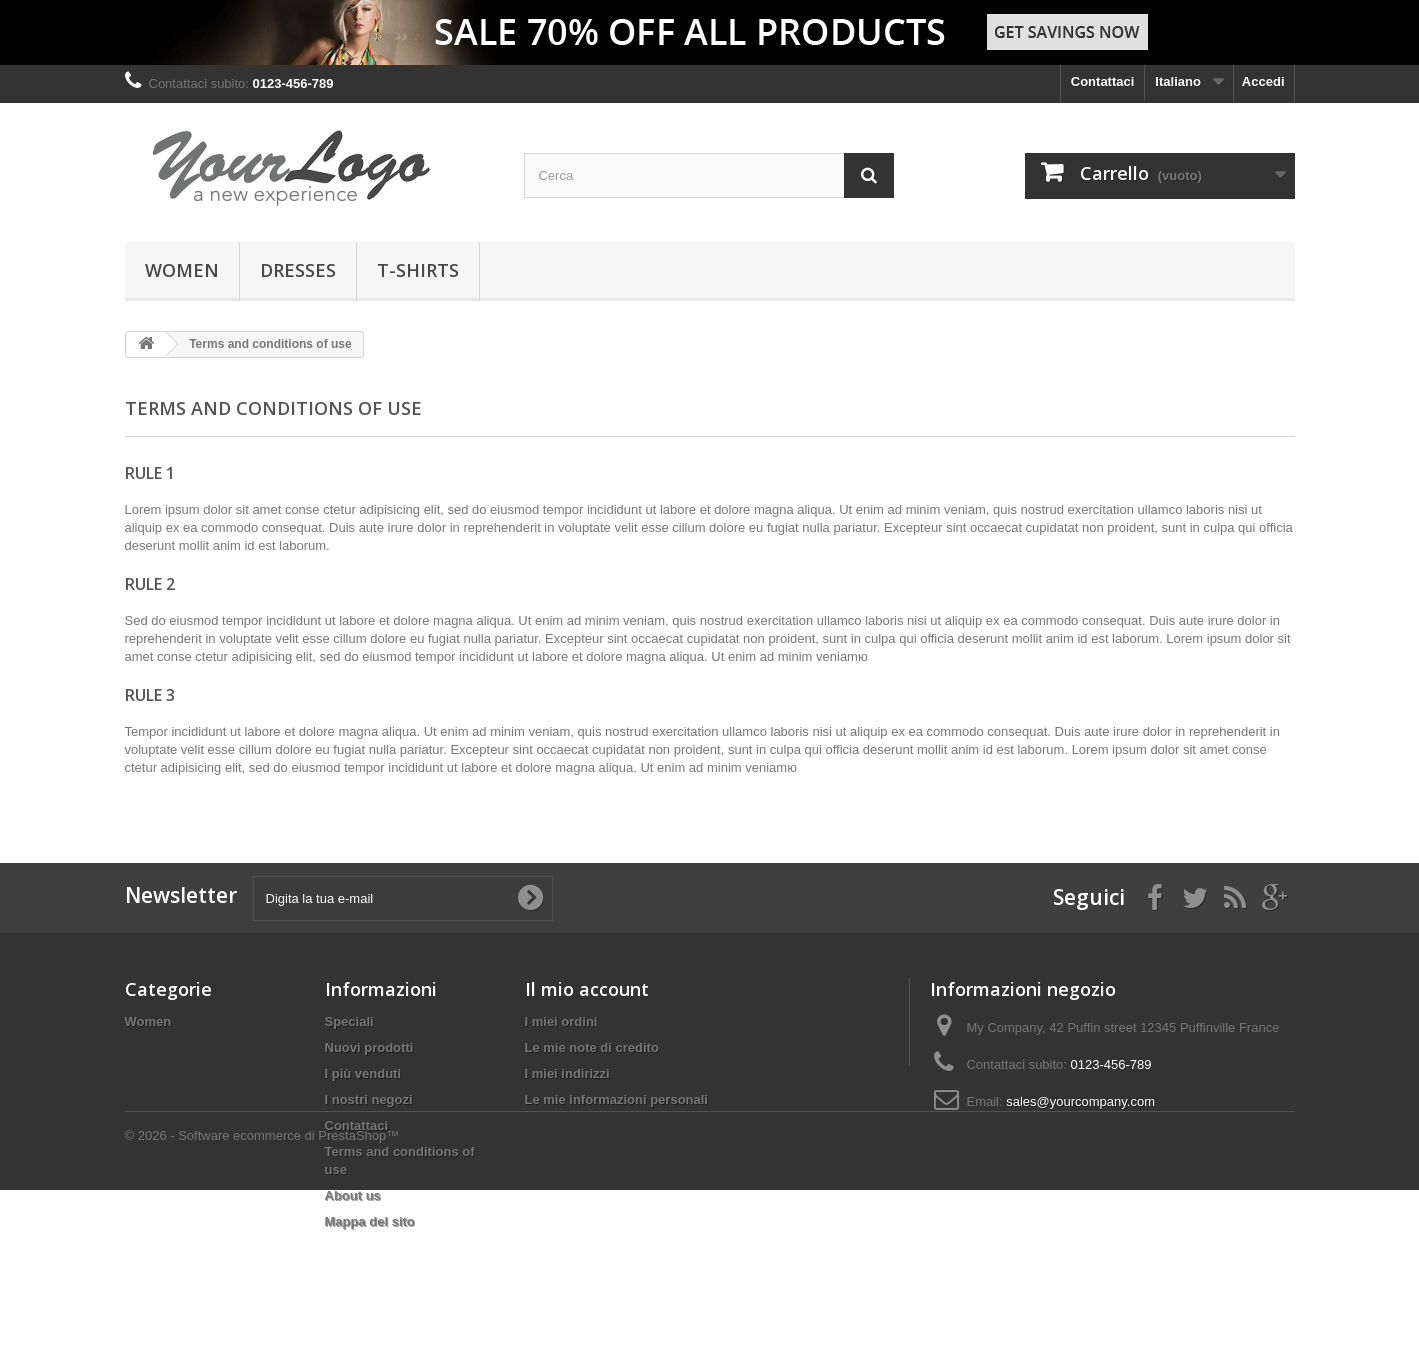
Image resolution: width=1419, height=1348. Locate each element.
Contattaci (1103, 81)
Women (182, 270)
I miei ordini (561, 1021)
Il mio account (587, 989)
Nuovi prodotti (369, 1047)
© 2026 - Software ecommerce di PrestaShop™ (262, 1293)
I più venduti (363, 1073)
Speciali (349, 1021)
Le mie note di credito (592, 1047)
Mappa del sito (370, 1221)
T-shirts (418, 270)
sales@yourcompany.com (1080, 1101)
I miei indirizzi (567, 1073)
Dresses (298, 270)
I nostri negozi (369, 1099)
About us (353, 1195)
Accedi (1263, 81)
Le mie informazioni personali (616, 1099)
